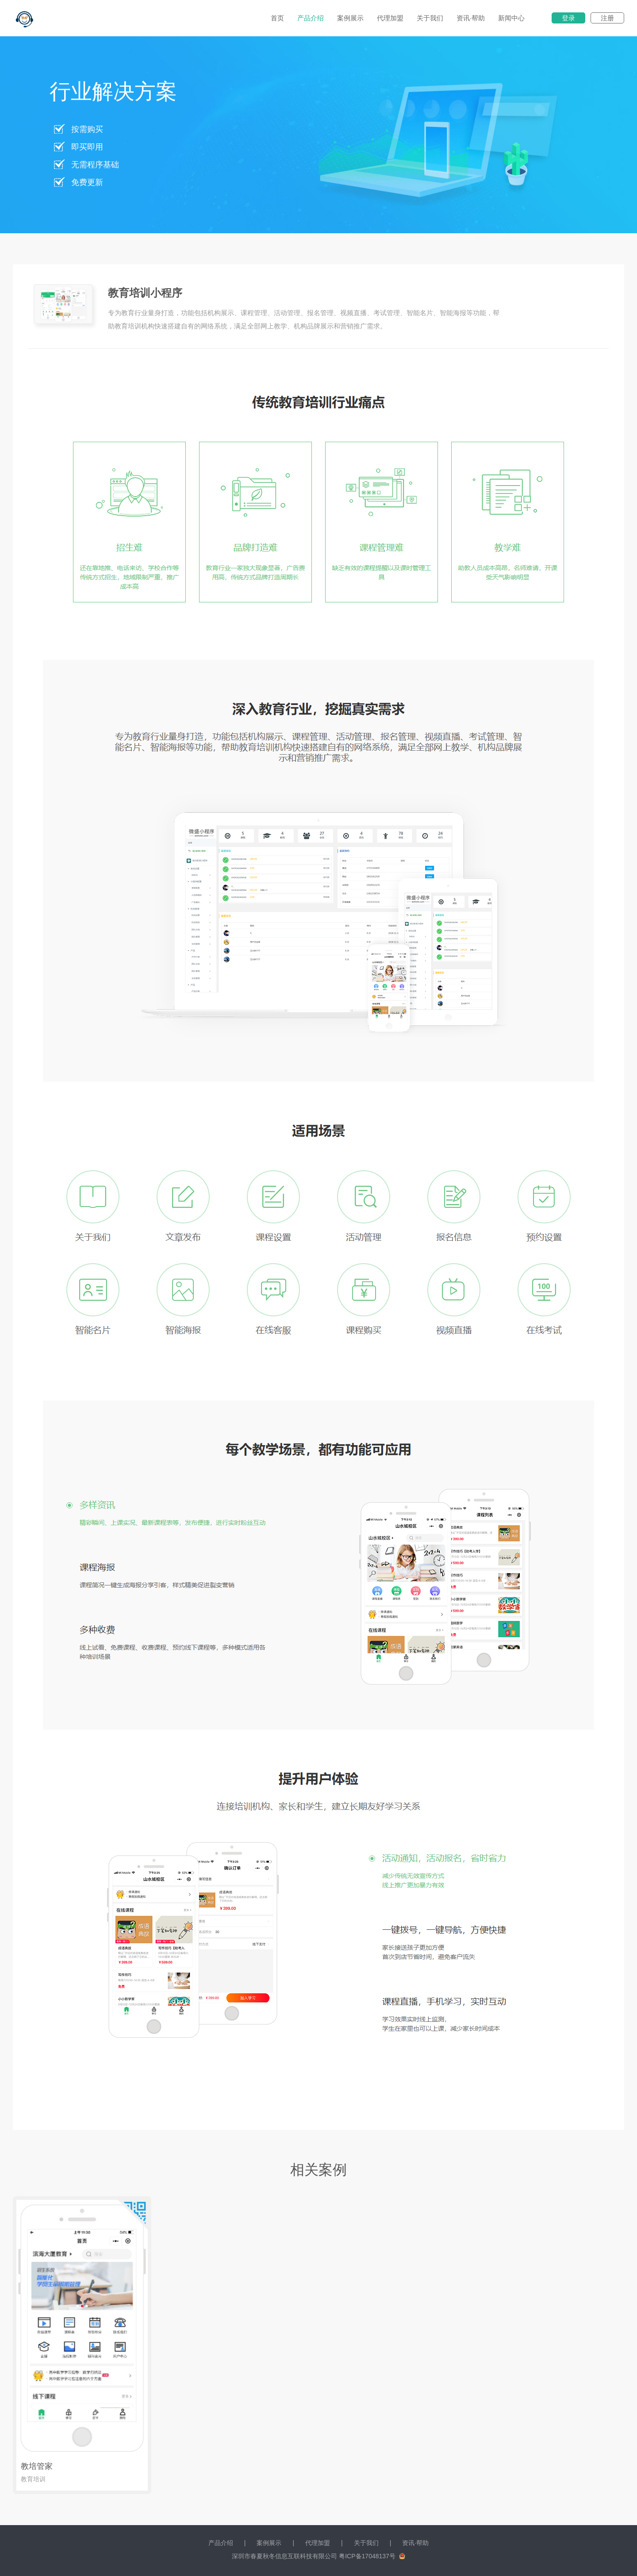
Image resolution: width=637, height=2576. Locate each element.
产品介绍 (310, 18)
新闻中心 (511, 18)
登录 (568, 18)
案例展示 (350, 18)
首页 (277, 18)
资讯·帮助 (471, 18)
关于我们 (430, 18)
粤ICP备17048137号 (367, 2556)
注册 (607, 18)
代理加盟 (390, 18)
